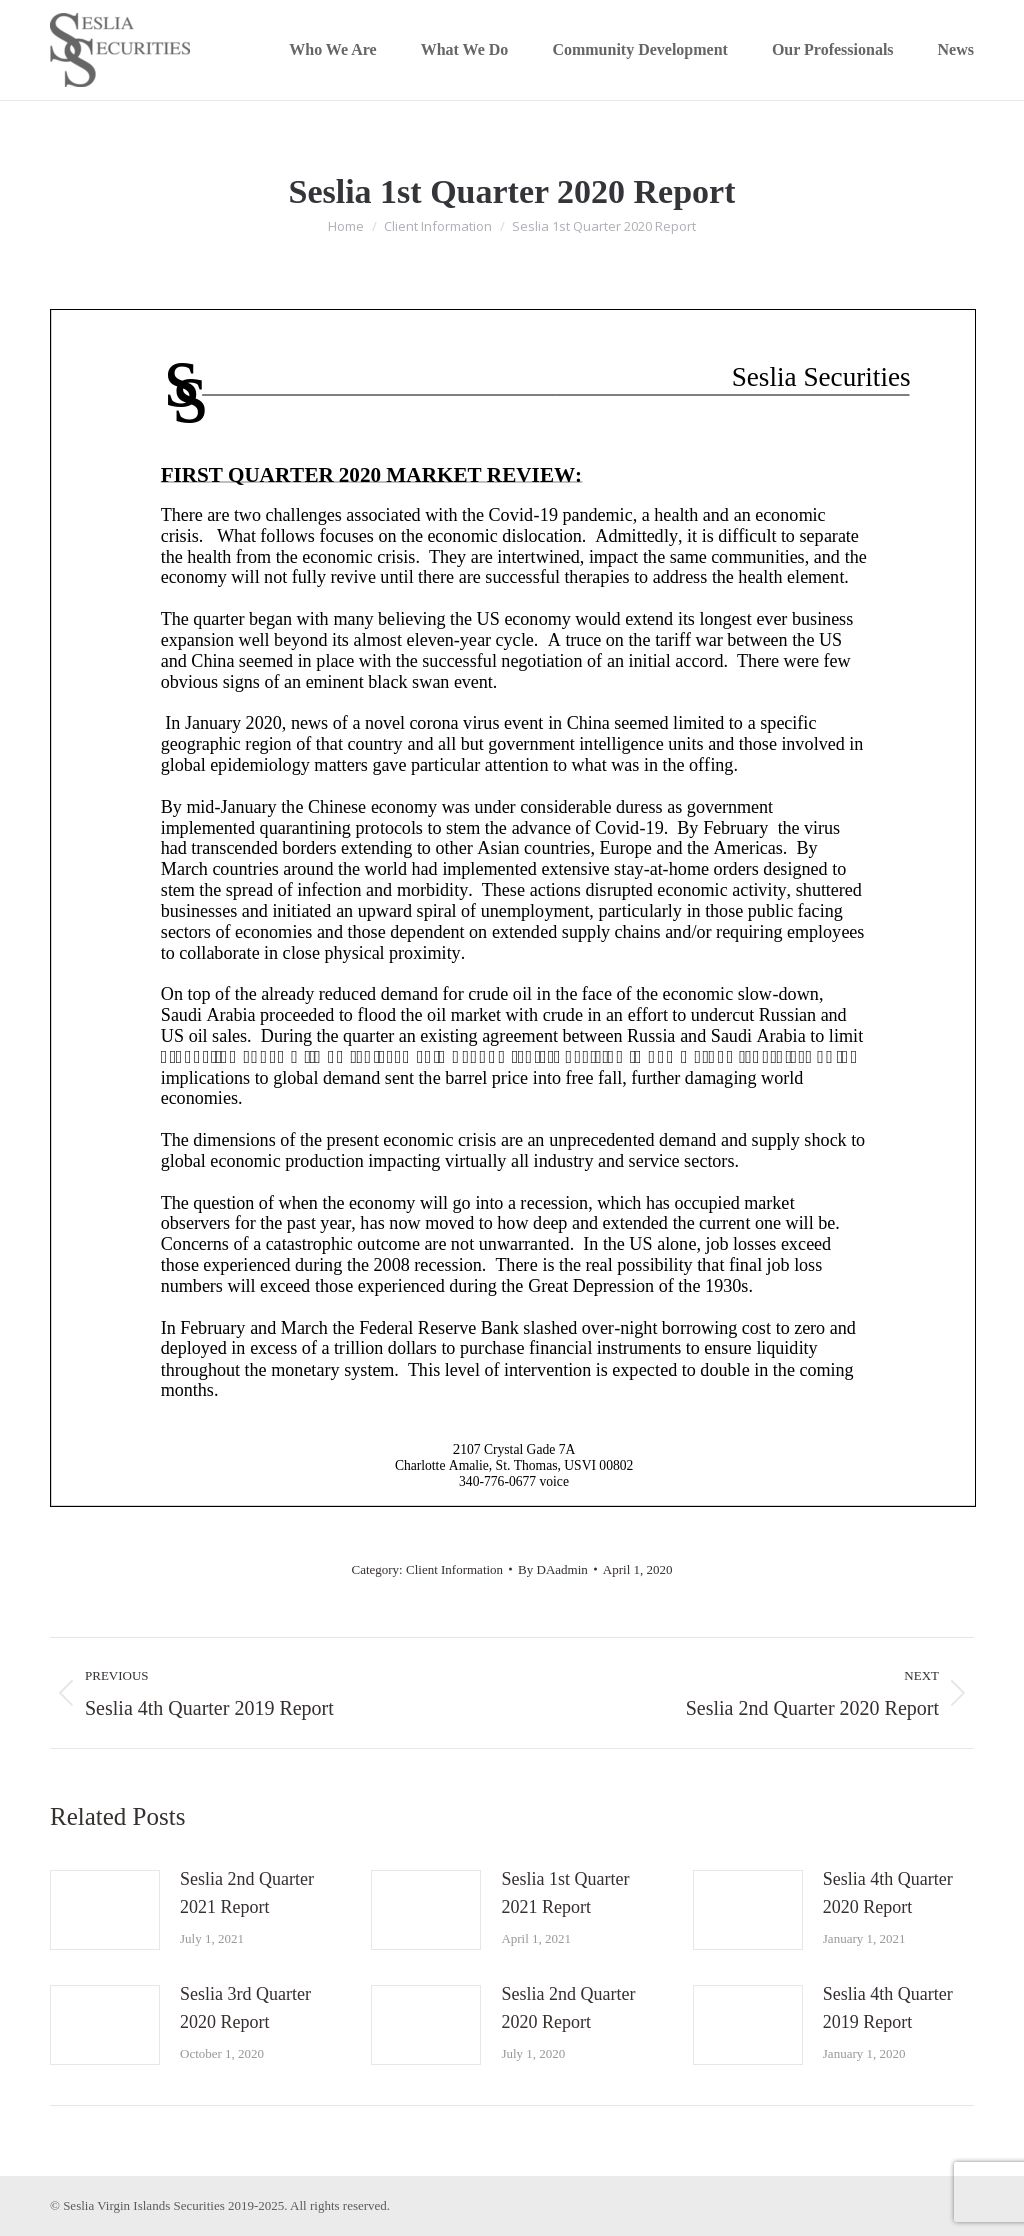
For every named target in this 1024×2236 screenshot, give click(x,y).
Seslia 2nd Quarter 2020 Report (568, 2008)
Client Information (454, 1569)
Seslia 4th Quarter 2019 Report (888, 2008)
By (553, 1569)
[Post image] (105, 1910)
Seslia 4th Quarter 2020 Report (888, 1893)
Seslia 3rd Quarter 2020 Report (245, 2008)
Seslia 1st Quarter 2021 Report (565, 1893)
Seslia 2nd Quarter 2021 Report (247, 1893)
